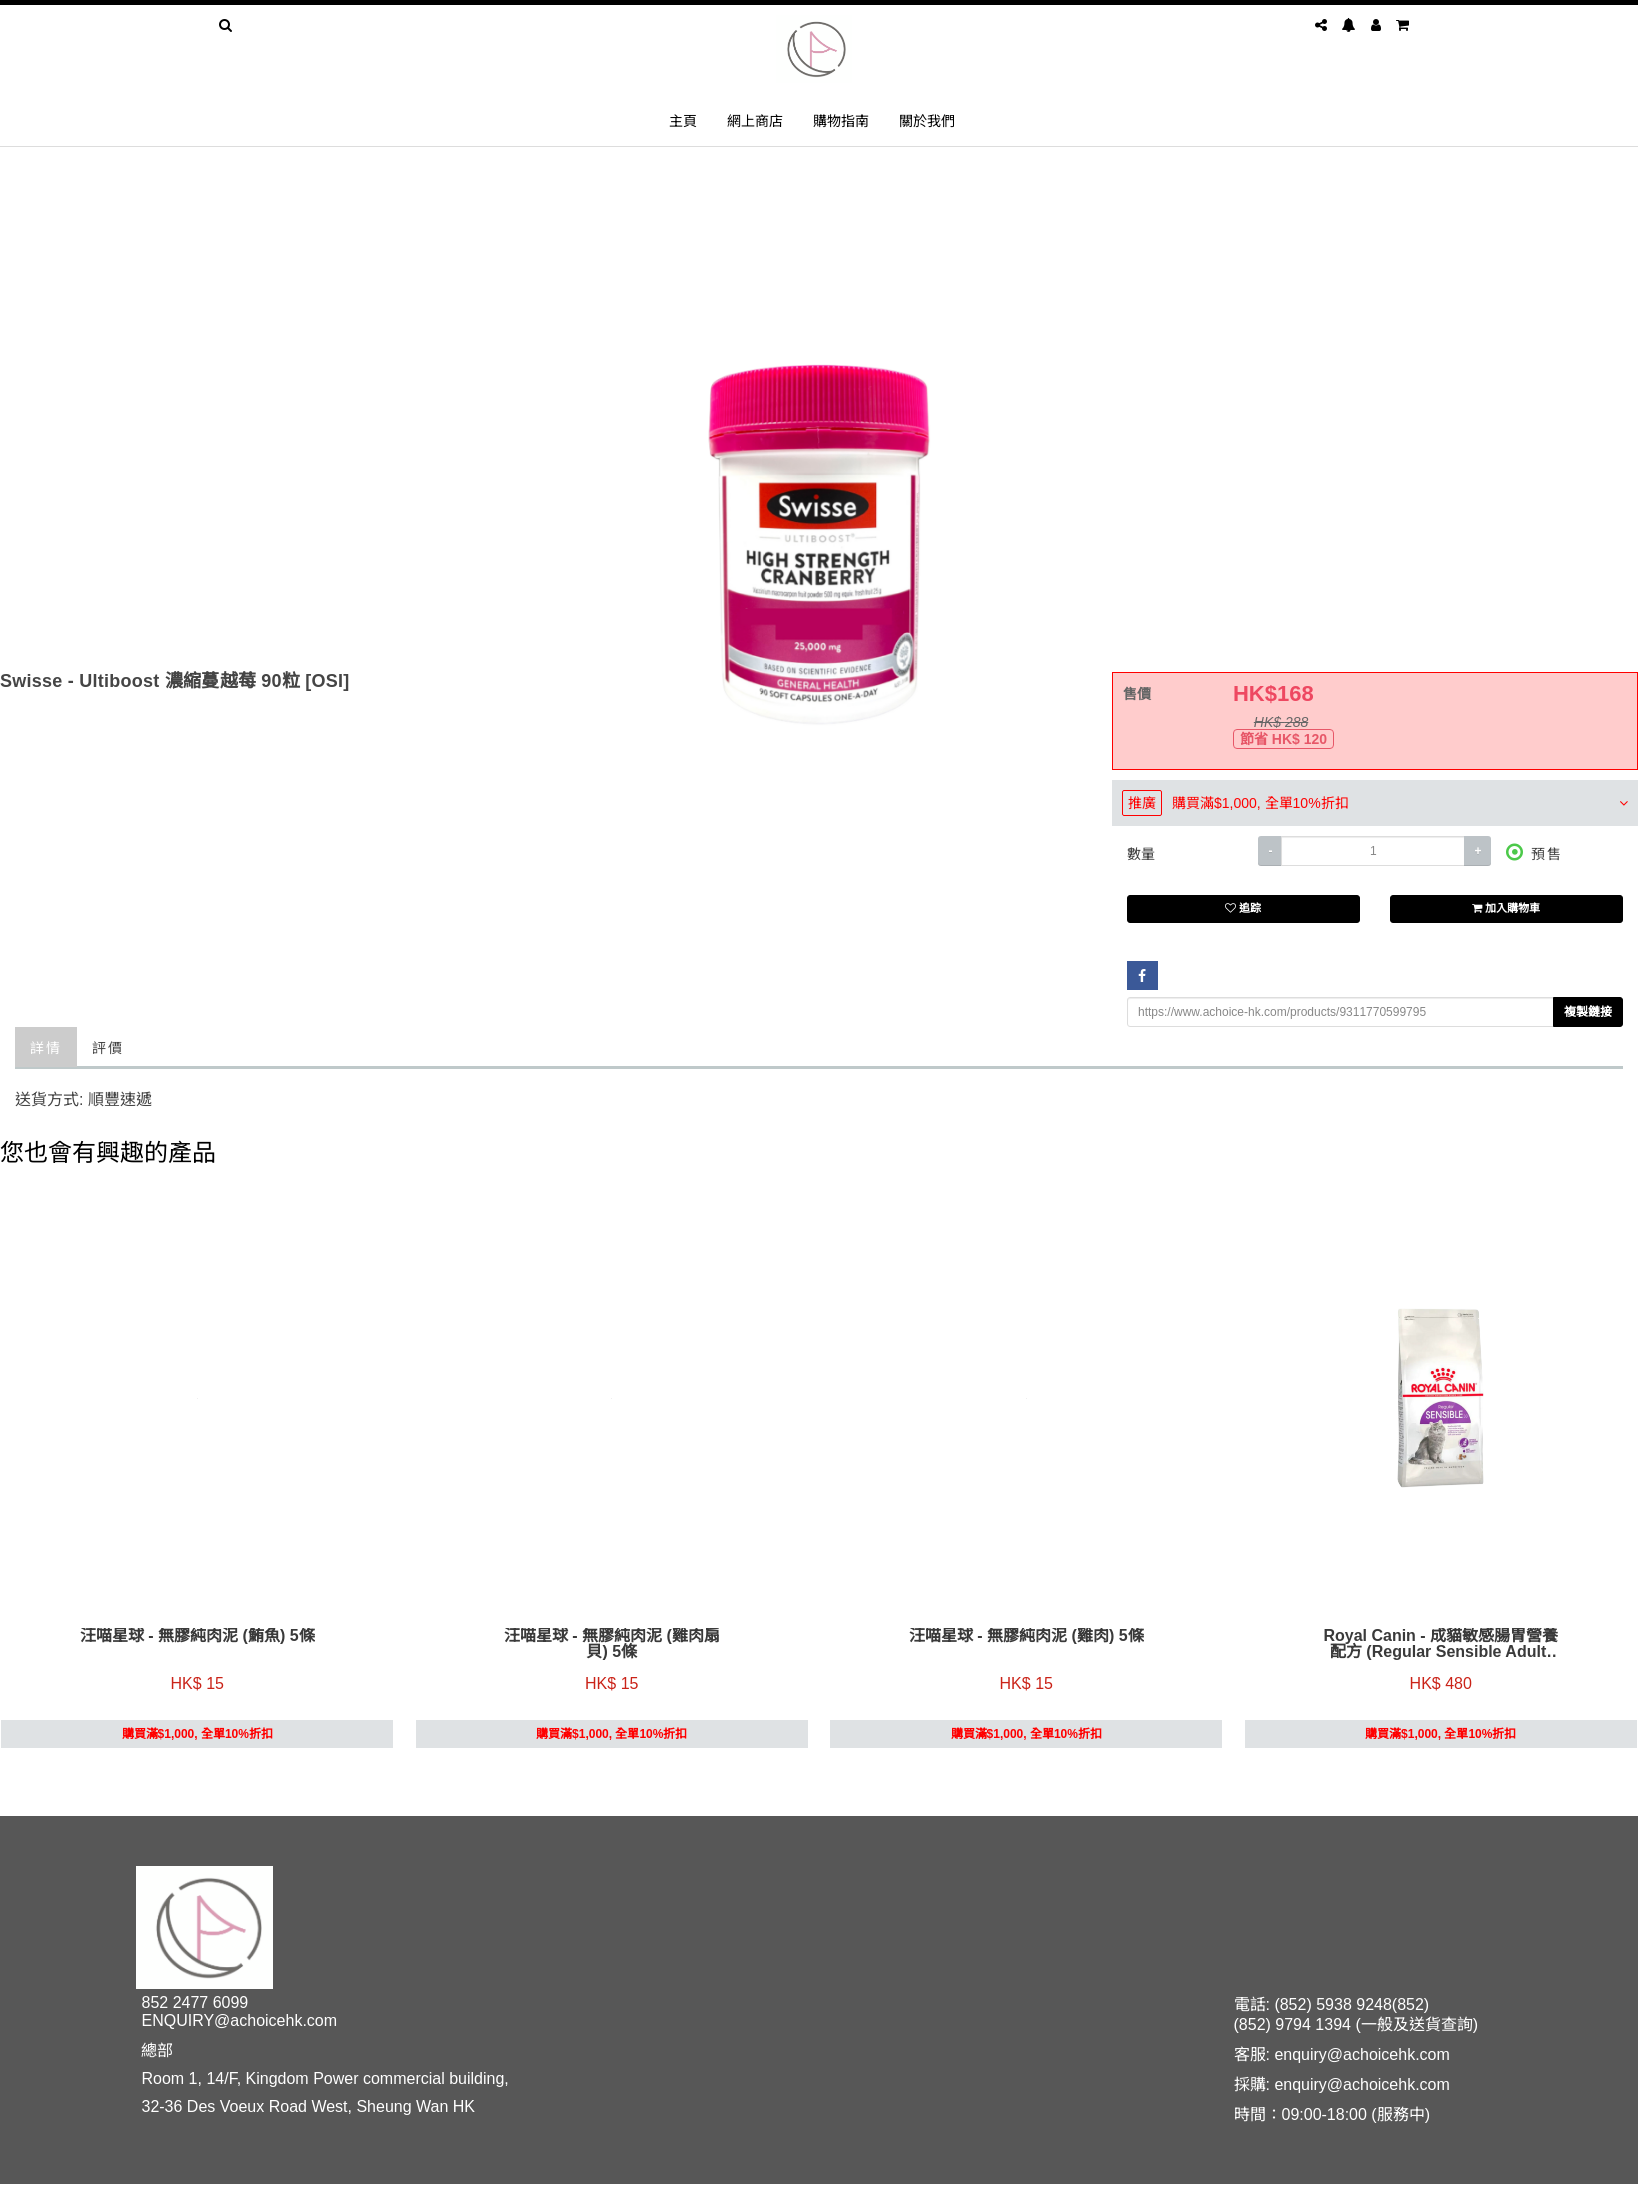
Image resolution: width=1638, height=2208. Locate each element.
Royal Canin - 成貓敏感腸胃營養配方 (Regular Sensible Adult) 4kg (1440, 1646)
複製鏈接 (1588, 1012)
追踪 (1243, 909)
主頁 (683, 120)
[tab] (1375, 803)
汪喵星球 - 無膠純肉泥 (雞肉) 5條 (1026, 1638)
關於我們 (927, 120)
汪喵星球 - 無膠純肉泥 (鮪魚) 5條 (197, 1638)
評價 (108, 1046)
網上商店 (755, 120)
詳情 (46, 1046)
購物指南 (841, 120)
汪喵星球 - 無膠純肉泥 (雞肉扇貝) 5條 (612, 1646)
